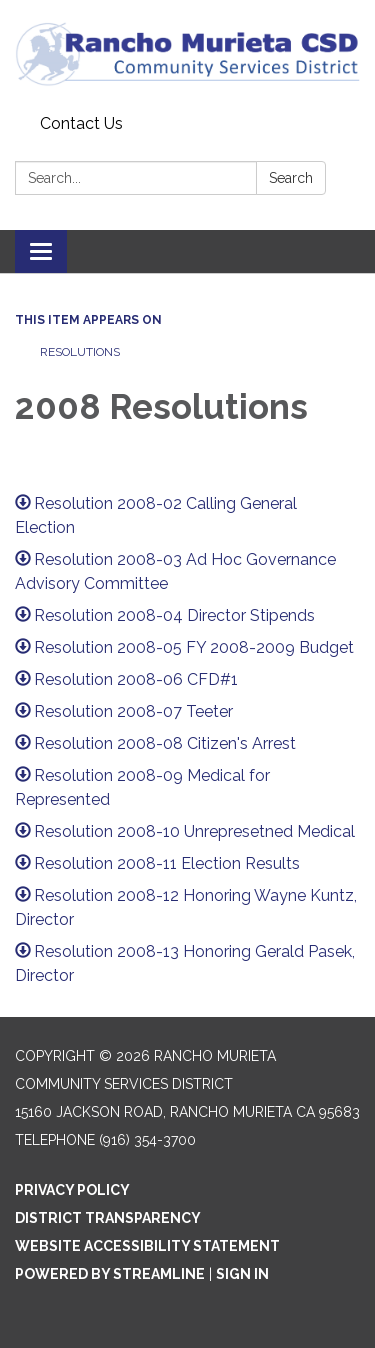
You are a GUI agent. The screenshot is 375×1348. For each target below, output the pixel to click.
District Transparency (108, 1218)
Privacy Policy (72, 1190)
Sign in (242, 1274)
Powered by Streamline (110, 1274)
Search (291, 178)
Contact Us (81, 123)
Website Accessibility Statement (147, 1246)
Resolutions (80, 352)
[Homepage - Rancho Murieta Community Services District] (187, 53)
